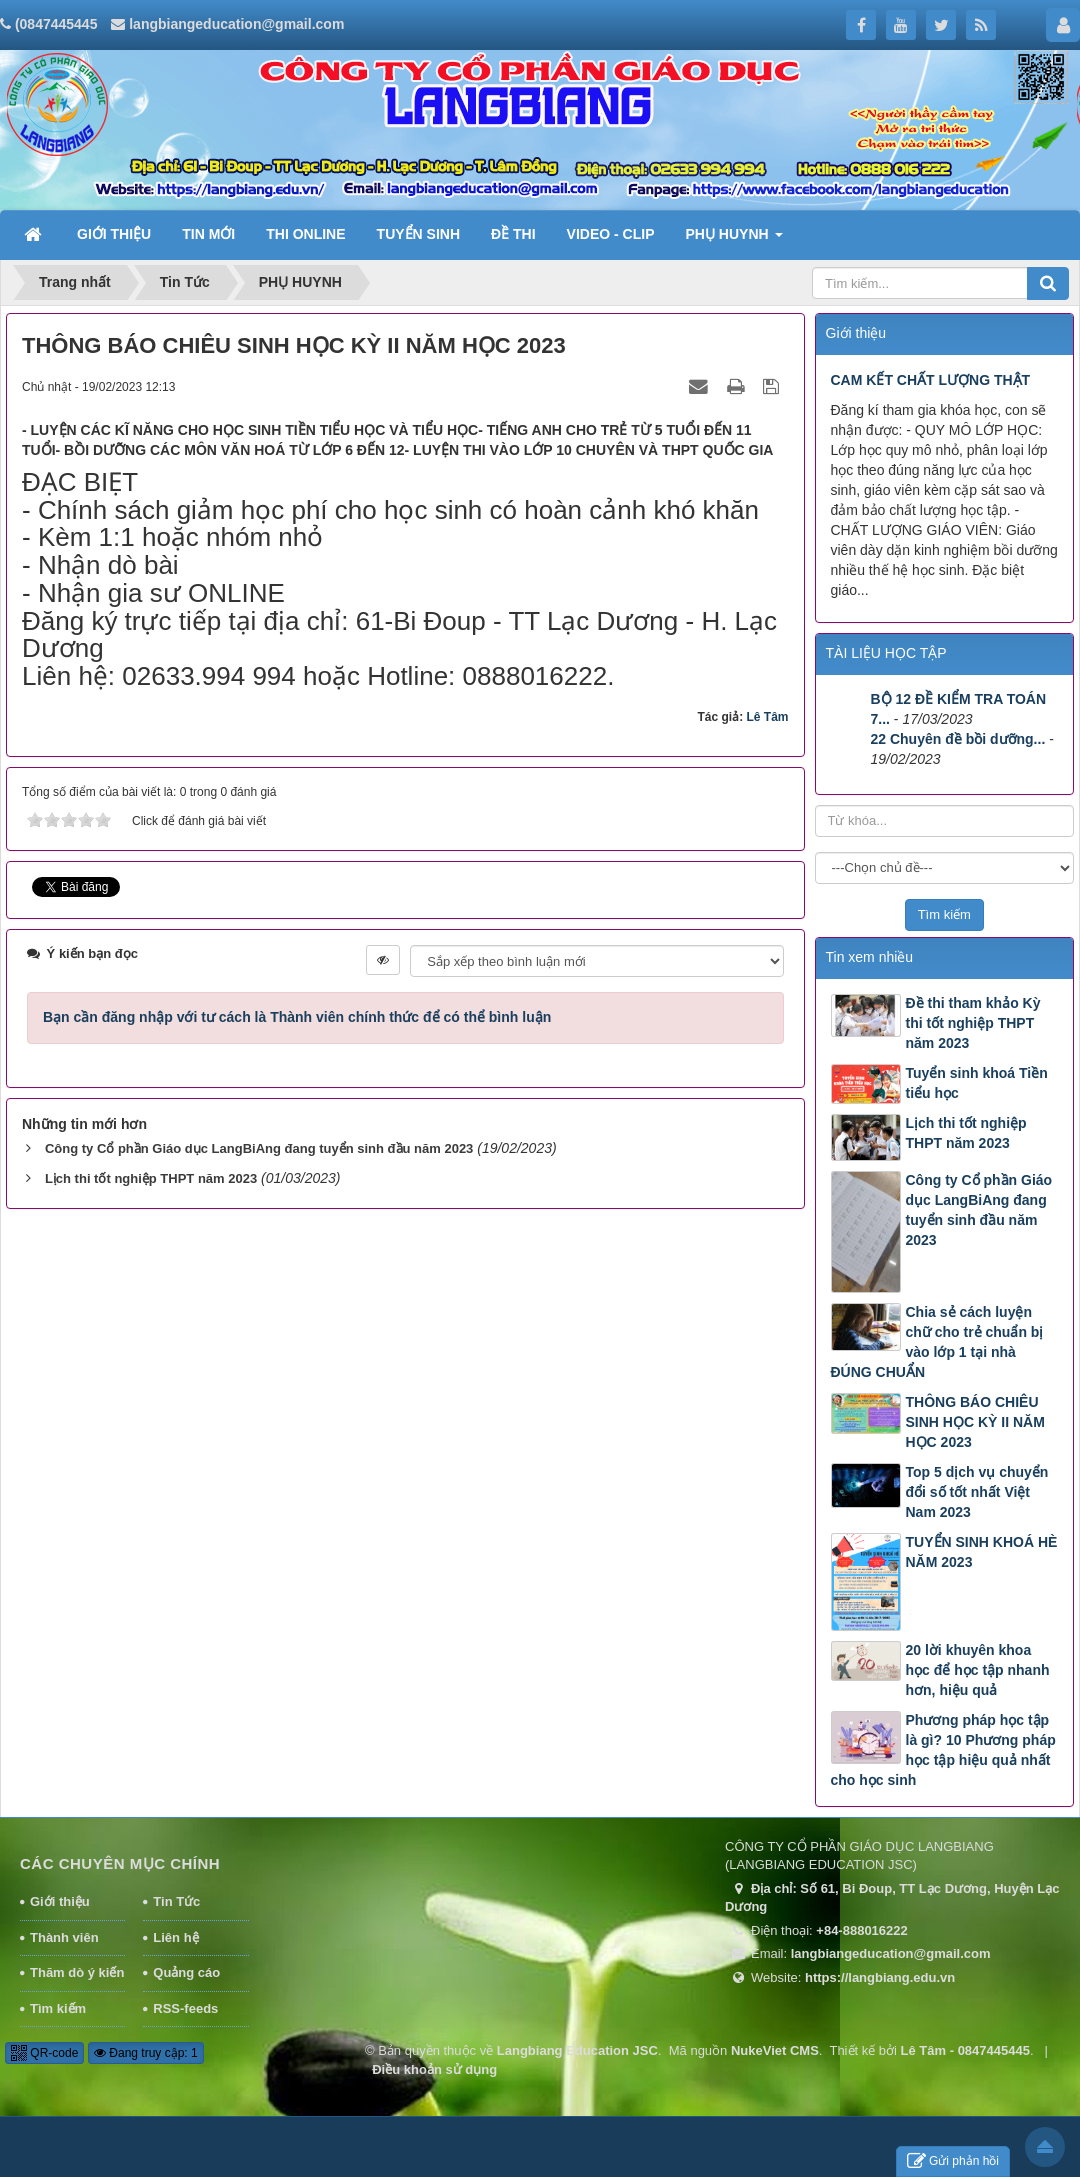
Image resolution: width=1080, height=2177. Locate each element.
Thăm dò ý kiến (77, 1972)
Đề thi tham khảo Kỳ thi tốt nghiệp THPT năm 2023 (973, 1023)
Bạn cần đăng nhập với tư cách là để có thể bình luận (297, 1017)
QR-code (44, 2053)
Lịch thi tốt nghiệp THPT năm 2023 (151, 1178)
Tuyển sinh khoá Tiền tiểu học (977, 1083)
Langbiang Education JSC (577, 2050)
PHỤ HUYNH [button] (734, 240)
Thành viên (64, 1937)
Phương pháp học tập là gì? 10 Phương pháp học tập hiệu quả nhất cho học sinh (943, 1750)
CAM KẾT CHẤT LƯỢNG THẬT (931, 380)
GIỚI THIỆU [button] (114, 234)
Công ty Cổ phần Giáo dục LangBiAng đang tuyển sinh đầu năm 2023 (259, 1148)
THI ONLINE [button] (305, 234)
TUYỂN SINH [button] (418, 234)
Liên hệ (175, 1937)
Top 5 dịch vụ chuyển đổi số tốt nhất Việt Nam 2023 (977, 1492)
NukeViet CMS (775, 2050)
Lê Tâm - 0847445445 (965, 2050)
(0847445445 (56, 24)
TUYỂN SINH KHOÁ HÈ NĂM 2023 (982, 1552)
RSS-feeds (185, 2008)
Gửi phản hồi (953, 2161)
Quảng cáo (186, 1972)
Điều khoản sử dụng (434, 2069)
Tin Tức (176, 1901)
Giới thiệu (60, 1901)
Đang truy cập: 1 (146, 2053)
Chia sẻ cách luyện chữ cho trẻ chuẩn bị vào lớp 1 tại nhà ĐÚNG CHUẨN (937, 1342)
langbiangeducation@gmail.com (236, 24)
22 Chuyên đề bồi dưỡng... (958, 739)
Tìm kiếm (58, 2008)
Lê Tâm (767, 717)
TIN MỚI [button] (208, 234)
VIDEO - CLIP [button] (611, 234)
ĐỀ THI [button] (513, 234)
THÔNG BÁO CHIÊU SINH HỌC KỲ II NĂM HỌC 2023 (975, 1422)
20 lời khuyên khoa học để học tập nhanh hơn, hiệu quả (978, 1670)
